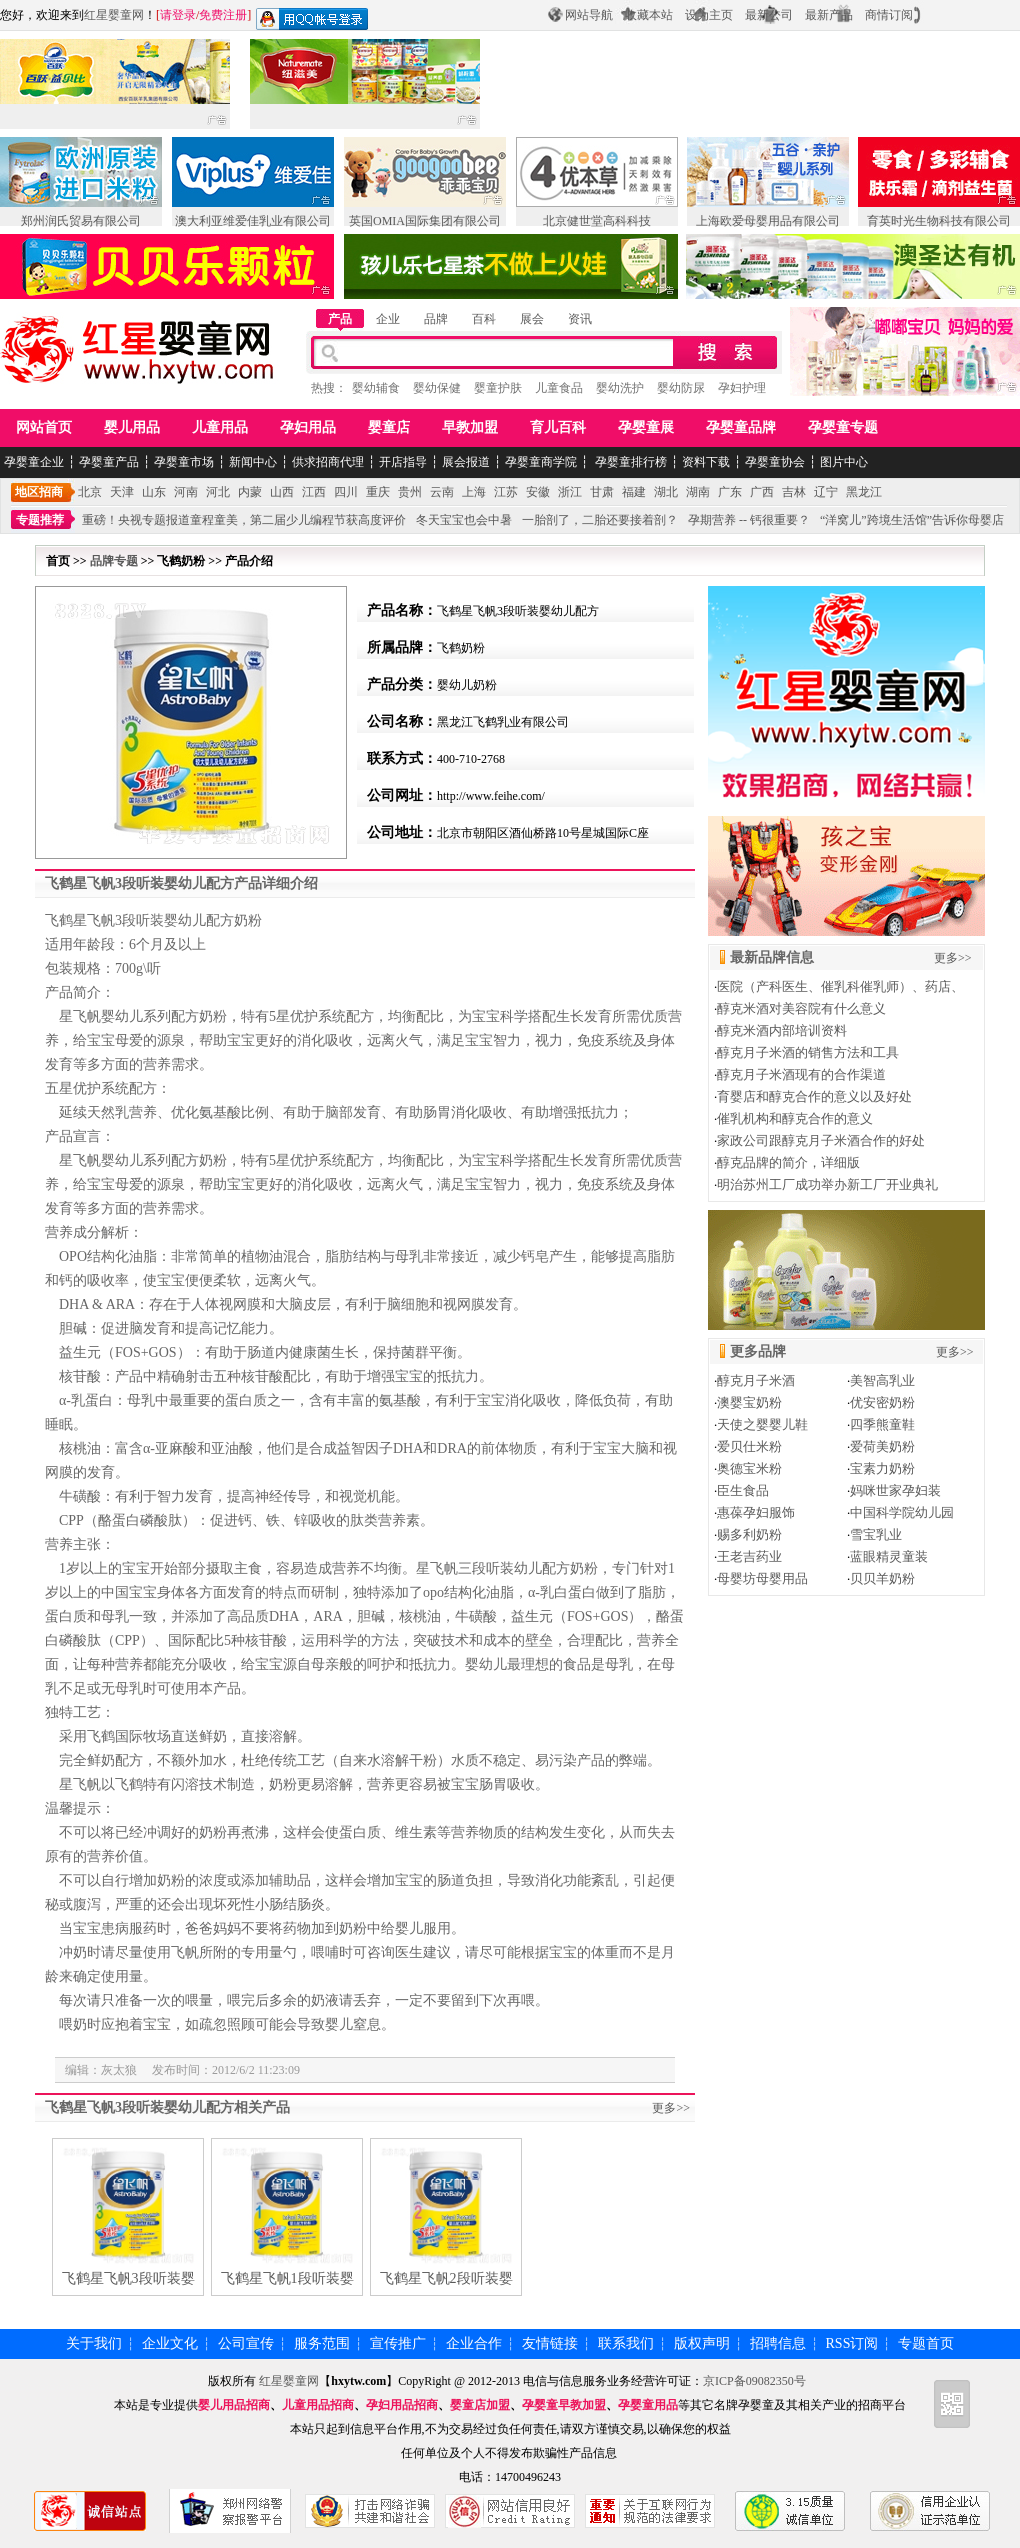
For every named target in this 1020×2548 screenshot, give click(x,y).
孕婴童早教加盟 (564, 2405)
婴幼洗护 (620, 388)
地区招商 (39, 492)
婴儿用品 (132, 427)
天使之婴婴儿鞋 (762, 1424)
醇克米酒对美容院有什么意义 (801, 1008)
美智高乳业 (882, 1380)
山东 (154, 492)
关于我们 (94, 2343)
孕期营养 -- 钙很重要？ (749, 520)
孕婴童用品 (648, 2405)
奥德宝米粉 (749, 1468)
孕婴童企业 (34, 462)
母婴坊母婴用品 (762, 1578)
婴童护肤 (498, 388)
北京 (90, 492)
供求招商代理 (328, 462)
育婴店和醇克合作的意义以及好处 (814, 1096)
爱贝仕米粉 (749, 1446)
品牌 (436, 319)
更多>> (671, 2108)
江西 (314, 492)
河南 (186, 492)
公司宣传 (246, 2343)
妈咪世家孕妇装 (895, 1490)
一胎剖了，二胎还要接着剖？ (600, 520)
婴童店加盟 (480, 2405)
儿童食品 (559, 388)
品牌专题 (114, 561)
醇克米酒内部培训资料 (782, 1030)
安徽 (538, 492)
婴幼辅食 (376, 388)
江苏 (506, 492)
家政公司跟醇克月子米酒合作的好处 (821, 1140)
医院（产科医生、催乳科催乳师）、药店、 (840, 986)
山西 (282, 492)
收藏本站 (649, 15)
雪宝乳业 (876, 1534)
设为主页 (709, 15)
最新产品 (829, 15)
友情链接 (550, 2343)
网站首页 (44, 427)
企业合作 (474, 2343)
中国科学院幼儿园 (902, 1512)
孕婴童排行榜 (629, 462)
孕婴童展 (646, 427)
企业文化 (170, 2343)
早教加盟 (470, 427)
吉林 (794, 492)
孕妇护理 (742, 388)
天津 (122, 492)
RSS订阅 (852, 2343)
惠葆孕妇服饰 (756, 1512)
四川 (346, 492)
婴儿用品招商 (234, 2405)
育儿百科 (558, 427)
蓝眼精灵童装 (889, 1556)
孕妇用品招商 (402, 2405)
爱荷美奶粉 (882, 1446)
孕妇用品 (308, 427)
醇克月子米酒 (756, 1380)
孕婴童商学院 (541, 462)
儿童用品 (220, 427)
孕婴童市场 (184, 462)
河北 (218, 492)
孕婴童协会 (775, 462)
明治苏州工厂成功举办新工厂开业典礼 (827, 1184)
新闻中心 (253, 462)
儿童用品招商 (318, 2405)
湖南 (698, 492)
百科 (484, 319)
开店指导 (403, 462)
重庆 (378, 492)
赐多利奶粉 (749, 1534)
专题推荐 (40, 520)
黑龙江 (864, 492)
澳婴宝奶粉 (749, 1402)
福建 (634, 492)
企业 (388, 319)
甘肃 (602, 492)
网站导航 (589, 15)
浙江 (570, 492)
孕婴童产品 (109, 462)
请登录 (178, 15)
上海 (474, 492)
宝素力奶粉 (882, 1468)
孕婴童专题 (843, 427)
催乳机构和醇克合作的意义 (795, 1118)
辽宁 (826, 492)
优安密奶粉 (882, 1402)
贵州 (410, 492)
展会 (532, 319)
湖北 (666, 492)
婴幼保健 (437, 388)
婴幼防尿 (681, 388)
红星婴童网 (114, 15)
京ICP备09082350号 (754, 2381)
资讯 (580, 319)
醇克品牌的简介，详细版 (788, 1162)
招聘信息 (778, 2343)
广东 (730, 492)
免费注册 (223, 15)
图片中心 (844, 462)
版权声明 (702, 2343)
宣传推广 (398, 2343)
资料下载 (706, 462)
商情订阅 (889, 15)
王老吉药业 (749, 1556)
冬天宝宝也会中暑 (464, 520)
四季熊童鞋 (882, 1424)
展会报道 (466, 462)
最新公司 (769, 15)
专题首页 (926, 2343)
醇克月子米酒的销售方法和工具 (808, 1052)
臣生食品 (743, 1490)
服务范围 (322, 2343)
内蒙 (250, 492)
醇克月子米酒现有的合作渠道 (801, 1074)
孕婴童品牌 (741, 427)
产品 (340, 319)
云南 (442, 492)
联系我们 (626, 2343)
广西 (762, 492)
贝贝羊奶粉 (882, 1578)
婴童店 (389, 427)
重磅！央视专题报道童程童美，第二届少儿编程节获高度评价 (244, 520)
